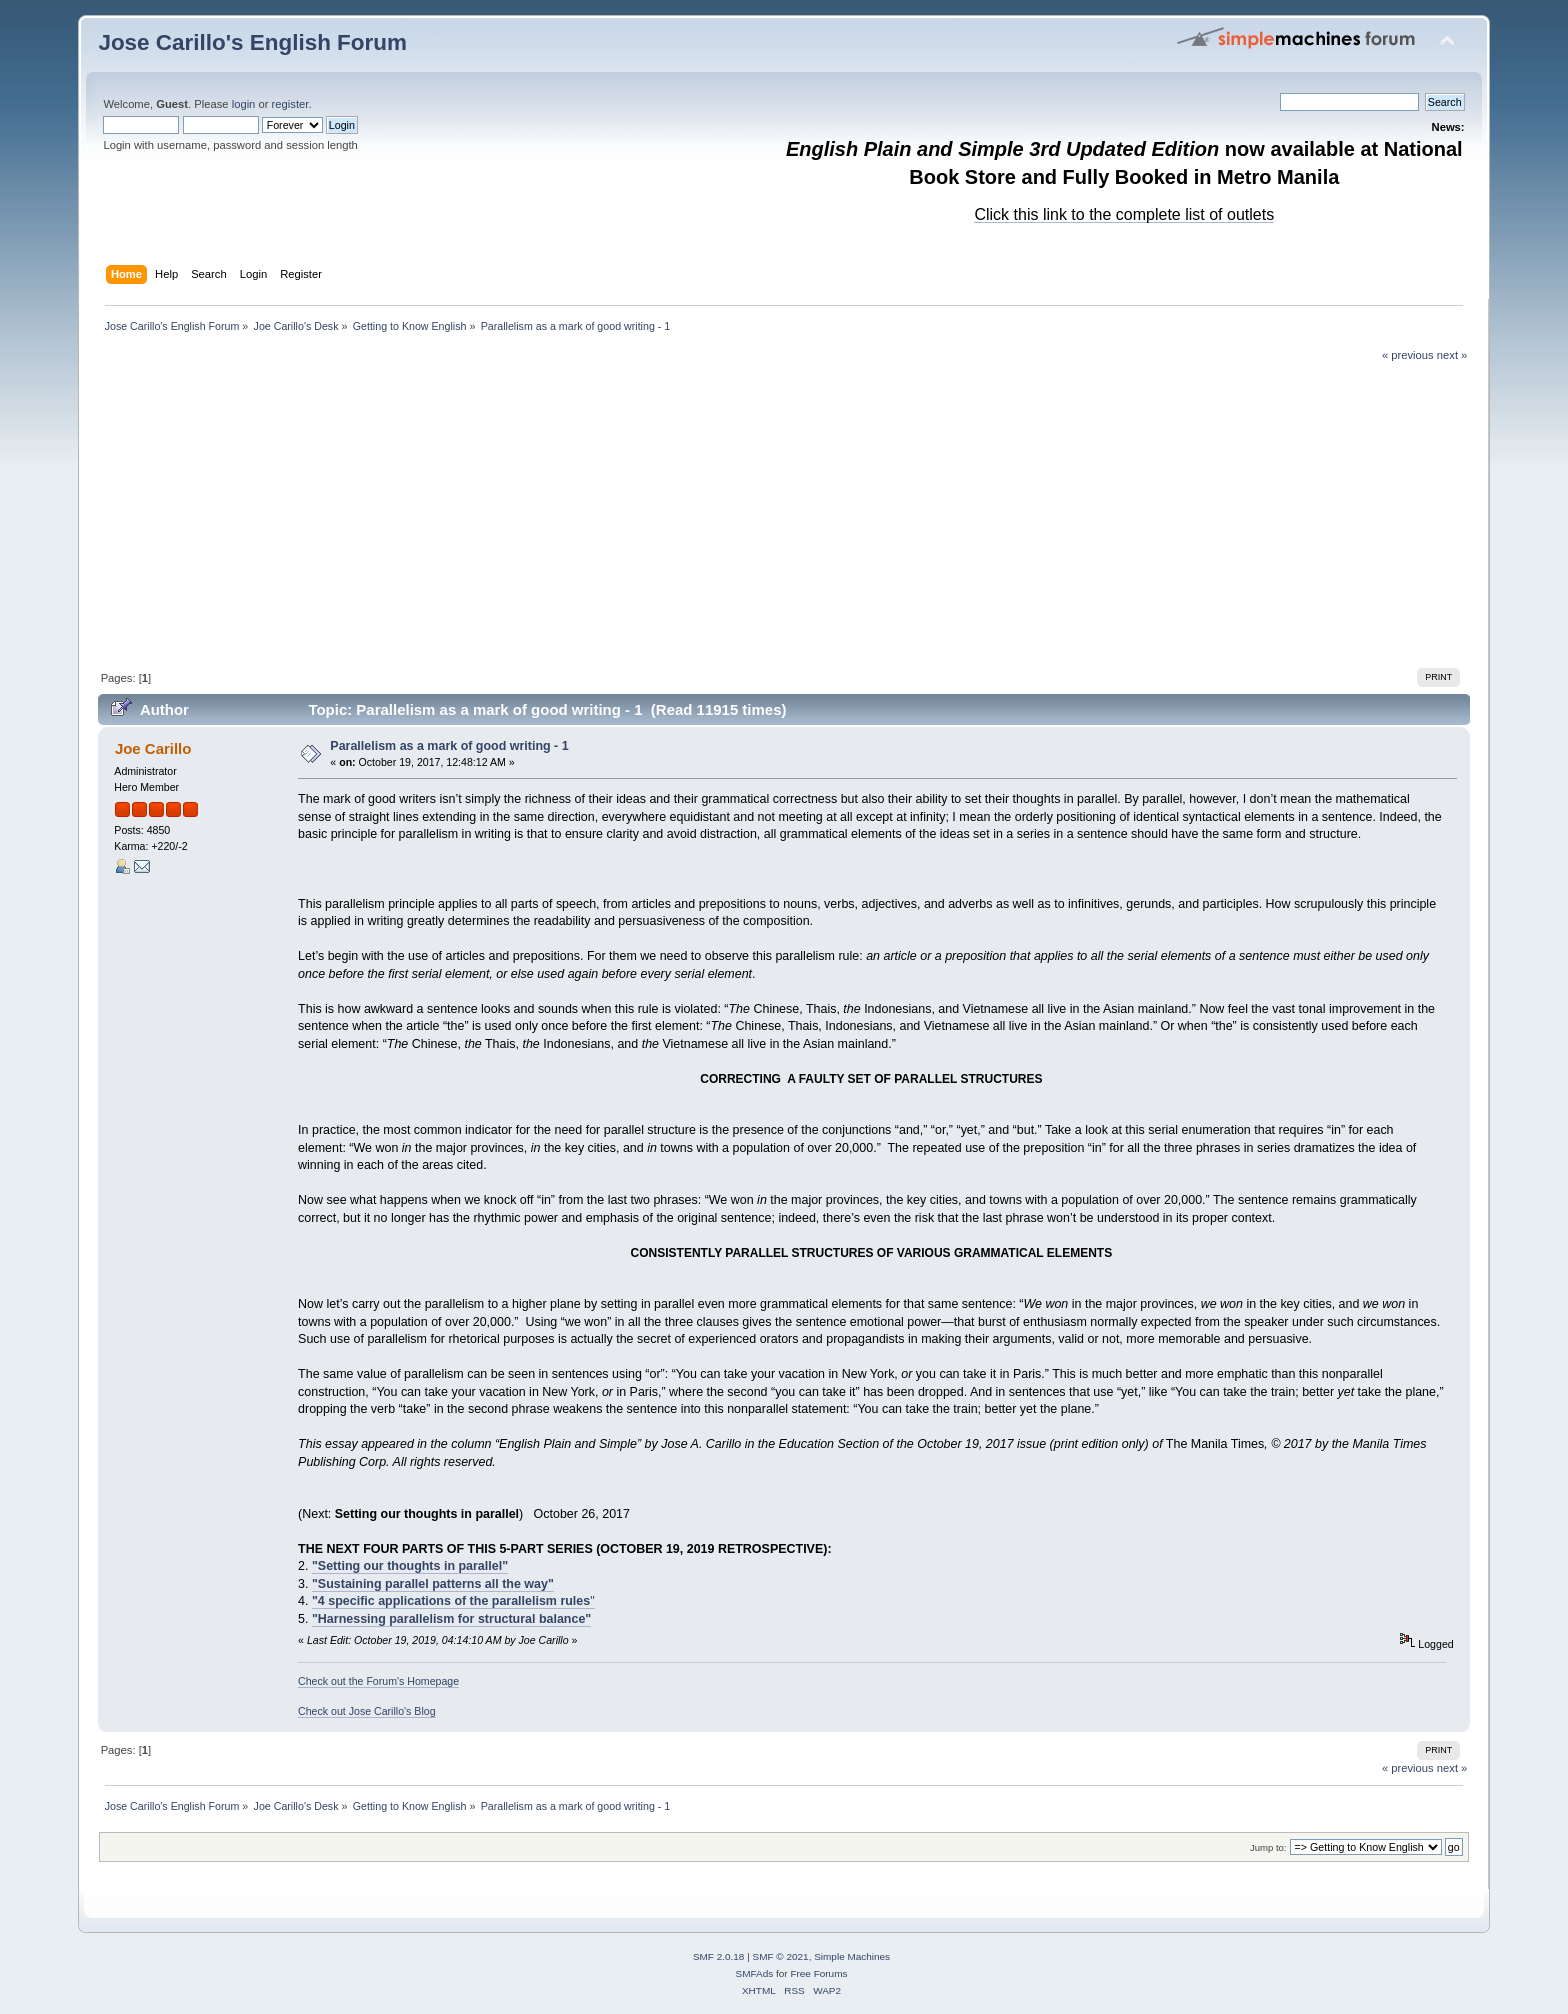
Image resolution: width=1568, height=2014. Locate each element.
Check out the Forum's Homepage (378, 1681)
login (244, 104)
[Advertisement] (784, 513)
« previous (1408, 355)
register (290, 104)
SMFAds (755, 1973)
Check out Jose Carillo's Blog (366, 1711)
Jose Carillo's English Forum (252, 42)
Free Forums (818, 1973)
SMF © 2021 (781, 1956)
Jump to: (1268, 1847)
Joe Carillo (153, 748)
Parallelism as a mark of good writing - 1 (449, 746)
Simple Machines (852, 1956)
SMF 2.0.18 (719, 1956)
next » (1452, 355)
